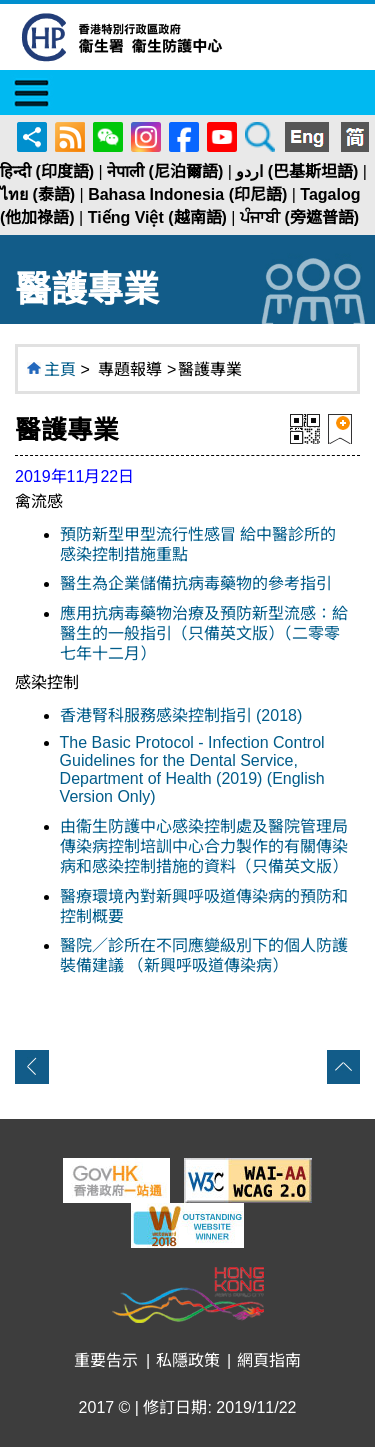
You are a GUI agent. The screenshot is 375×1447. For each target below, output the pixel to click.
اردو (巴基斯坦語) (297, 171)
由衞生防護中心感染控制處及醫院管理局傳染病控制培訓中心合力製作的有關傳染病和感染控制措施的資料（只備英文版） (204, 846)
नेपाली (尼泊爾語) (165, 171)
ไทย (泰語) (37, 194)
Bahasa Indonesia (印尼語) (187, 194)
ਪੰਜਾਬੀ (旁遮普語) (299, 217)
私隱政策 (188, 1360)
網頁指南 (269, 1360)
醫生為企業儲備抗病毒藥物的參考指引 (196, 583)
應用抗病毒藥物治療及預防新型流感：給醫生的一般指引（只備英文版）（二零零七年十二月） (204, 633)
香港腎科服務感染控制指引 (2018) (181, 715)
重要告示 (106, 1360)
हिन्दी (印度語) (47, 171)
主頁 (60, 369)
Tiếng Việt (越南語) (157, 217)
